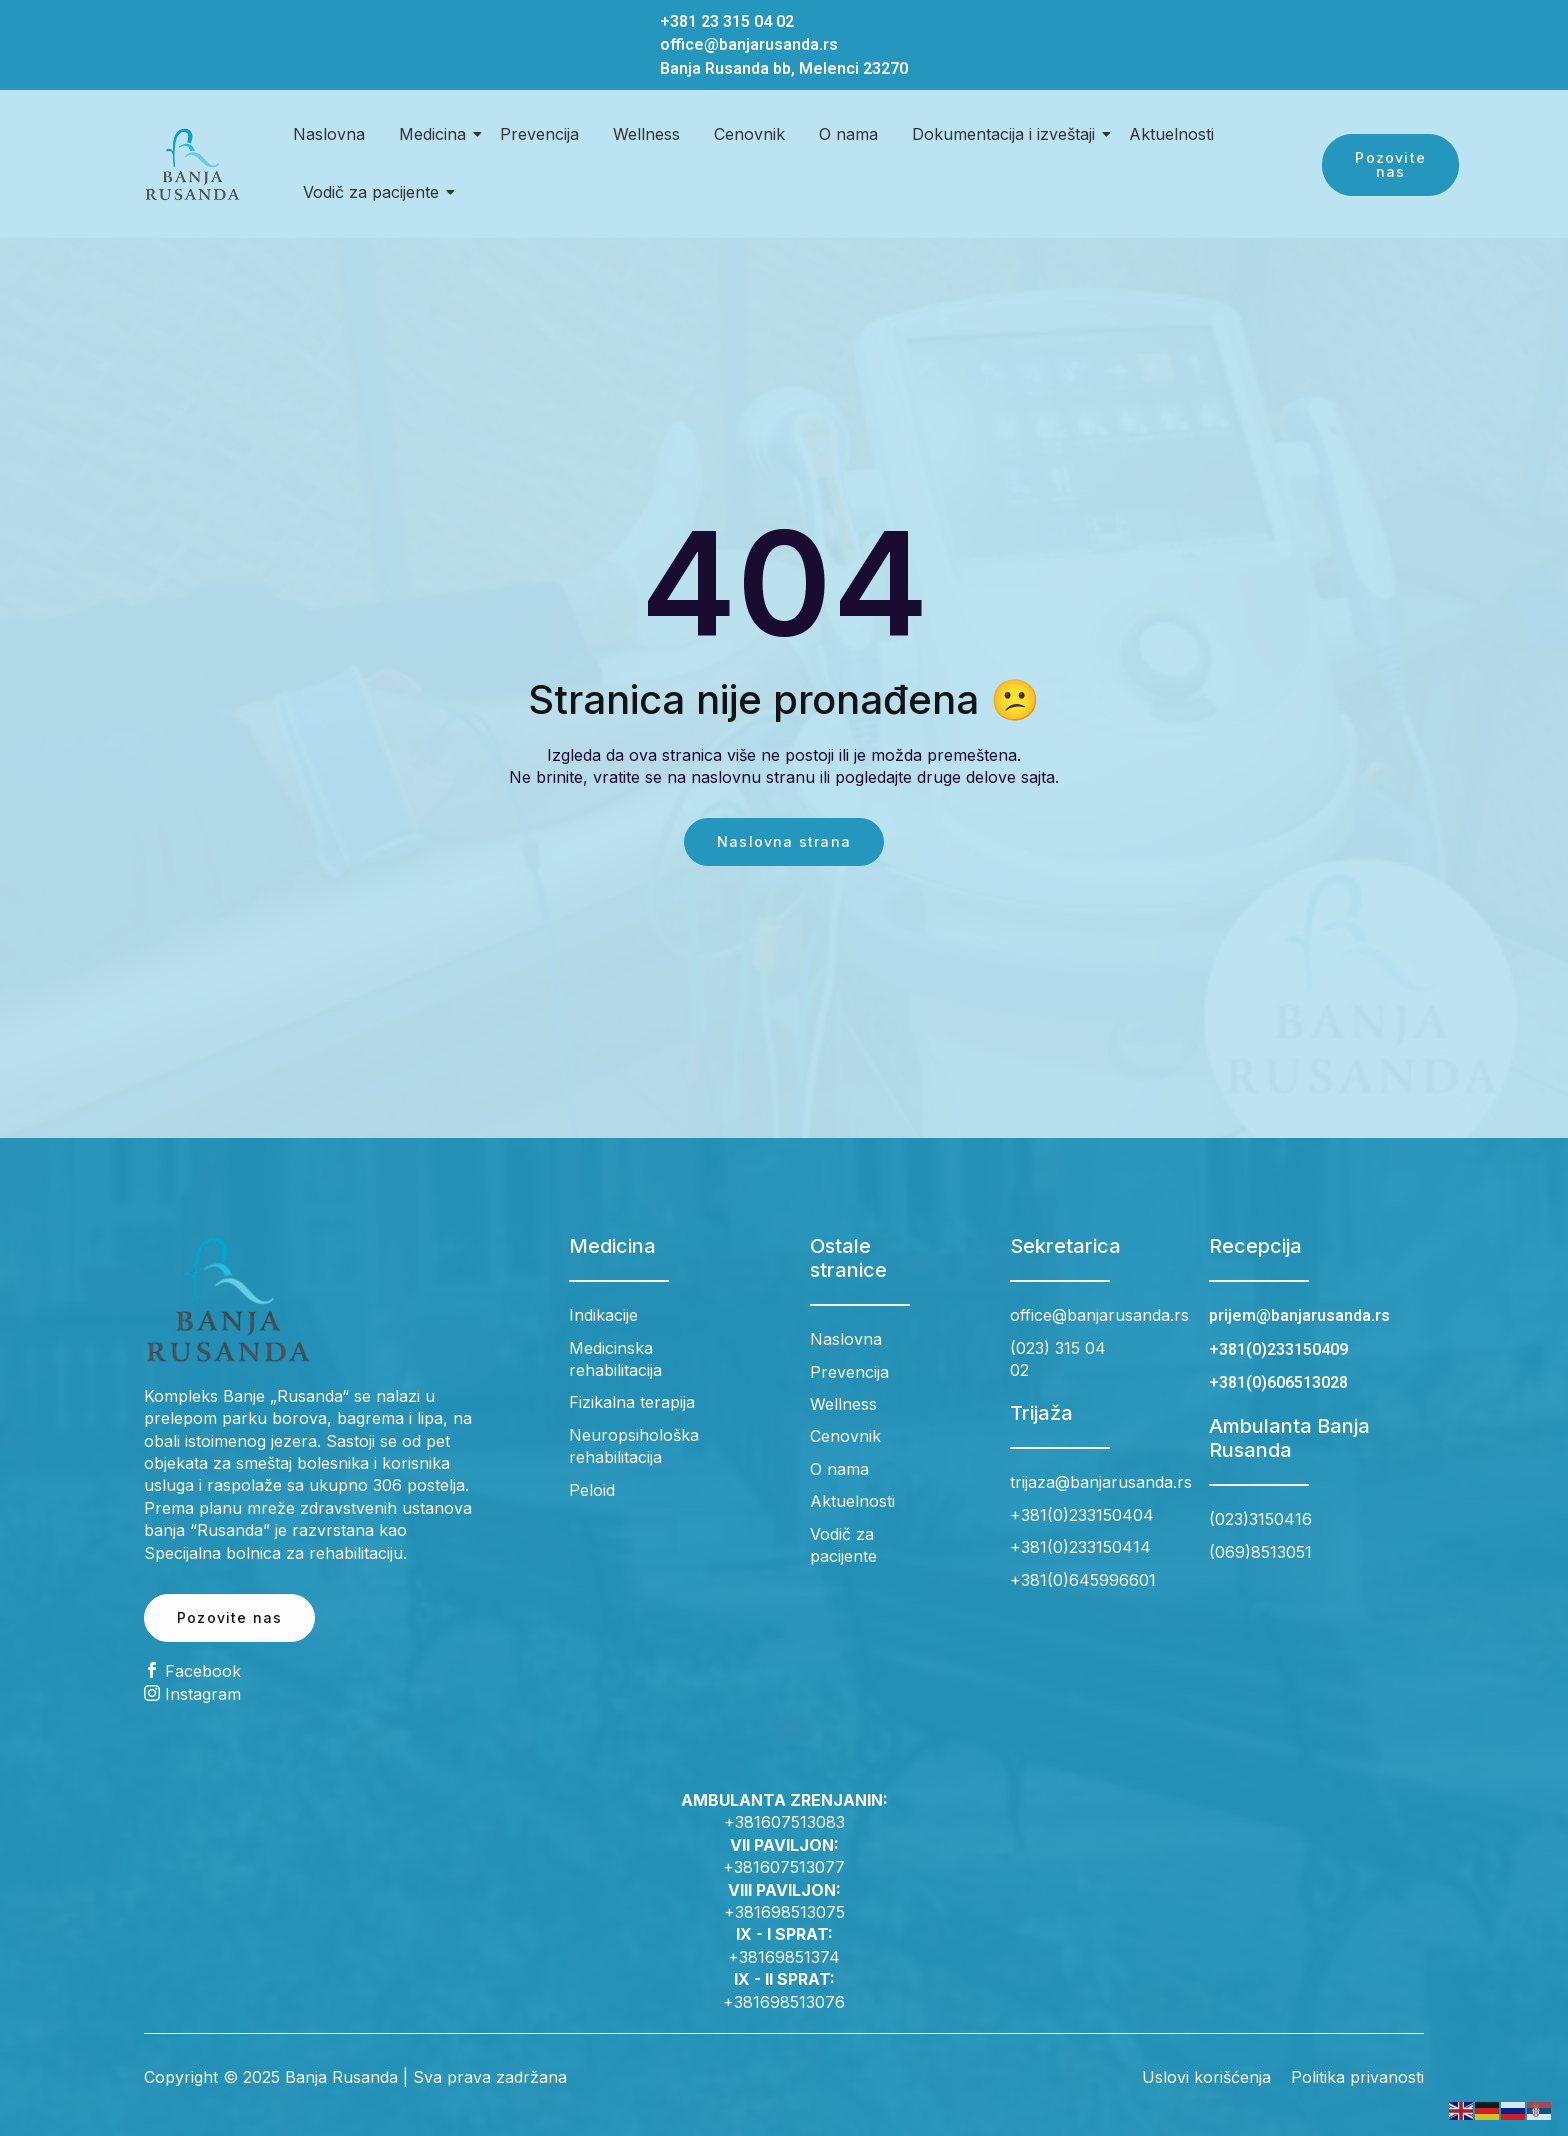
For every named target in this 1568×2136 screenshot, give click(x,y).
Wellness (646, 134)
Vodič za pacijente (374, 192)
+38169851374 (784, 1957)
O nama (848, 134)
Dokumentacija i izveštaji (1007, 134)
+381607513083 (784, 1822)
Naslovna (329, 134)
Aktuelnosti (1171, 134)
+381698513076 (784, 2002)
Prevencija (539, 134)
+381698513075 (784, 1912)
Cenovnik (749, 134)
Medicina (436, 134)
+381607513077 (784, 1867)
